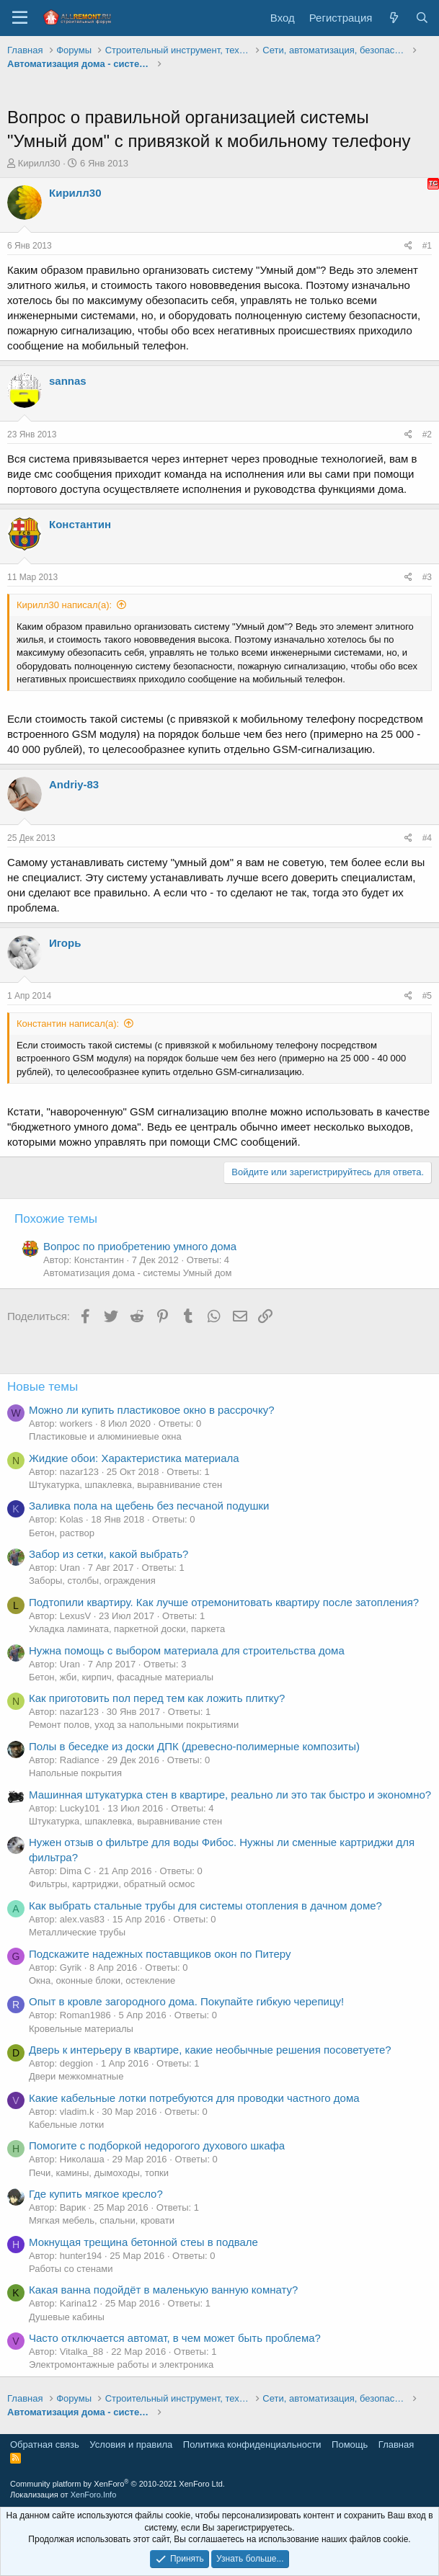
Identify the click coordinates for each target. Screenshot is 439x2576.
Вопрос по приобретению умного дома (139, 1246)
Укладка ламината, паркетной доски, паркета (127, 1628)
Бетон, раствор (61, 1533)
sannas (68, 381)
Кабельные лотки (66, 2124)
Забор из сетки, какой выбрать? (108, 1554)
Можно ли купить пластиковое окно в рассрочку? (152, 1410)
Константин (80, 524)
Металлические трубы (77, 1932)
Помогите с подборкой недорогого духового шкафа (157, 2145)
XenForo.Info (94, 2494)
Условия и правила (130, 2444)
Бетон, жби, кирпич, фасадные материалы (121, 1677)
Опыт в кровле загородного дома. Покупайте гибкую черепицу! (186, 2001)
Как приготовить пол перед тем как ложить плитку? (157, 1698)
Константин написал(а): (68, 1023)
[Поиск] (422, 17)
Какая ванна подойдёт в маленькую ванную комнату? (163, 2289)
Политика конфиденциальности (252, 2444)
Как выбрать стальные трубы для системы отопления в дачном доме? (205, 1905)
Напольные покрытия (75, 1773)
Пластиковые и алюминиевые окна (105, 1436)
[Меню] (20, 18)
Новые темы (42, 1387)
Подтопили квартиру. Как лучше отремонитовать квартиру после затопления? (224, 1602)
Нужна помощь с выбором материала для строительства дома (187, 1650)
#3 (427, 577)
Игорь (65, 943)
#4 (427, 838)
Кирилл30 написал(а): (64, 605)
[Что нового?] (393, 17)
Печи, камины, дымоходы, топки (99, 2172)
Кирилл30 (39, 163)
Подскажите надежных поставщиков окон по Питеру (160, 1954)
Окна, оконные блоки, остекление (102, 1980)
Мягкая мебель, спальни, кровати (101, 2220)
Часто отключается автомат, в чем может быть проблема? (175, 2338)
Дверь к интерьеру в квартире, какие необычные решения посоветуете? (210, 2050)
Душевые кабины (67, 2317)
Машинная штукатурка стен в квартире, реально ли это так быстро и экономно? (230, 1794)
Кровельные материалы (81, 2028)
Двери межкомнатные (76, 2076)
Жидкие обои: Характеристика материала (134, 1458)
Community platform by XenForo (117, 2483)
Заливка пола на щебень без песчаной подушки (149, 1505)
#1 (427, 246)
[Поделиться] (408, 246)
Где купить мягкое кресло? (96, 2194)
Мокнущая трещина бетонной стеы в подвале (143, 2242)
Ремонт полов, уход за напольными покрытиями (134, 1724)
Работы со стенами (70, 2268)
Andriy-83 (74, 784)
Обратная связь (44, 2444)
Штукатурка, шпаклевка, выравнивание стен (125, 1484)
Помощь (350, 2444)
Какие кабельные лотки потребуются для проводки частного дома (194, 2098)
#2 (427, 434)
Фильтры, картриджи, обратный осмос (112, 1883)
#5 (427, 996)
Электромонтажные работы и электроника (121, 2364)
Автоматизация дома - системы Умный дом (137, 1272)
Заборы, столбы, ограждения (92, 1580)
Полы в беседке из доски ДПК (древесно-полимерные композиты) (194, 1746)
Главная (396, 2444)
